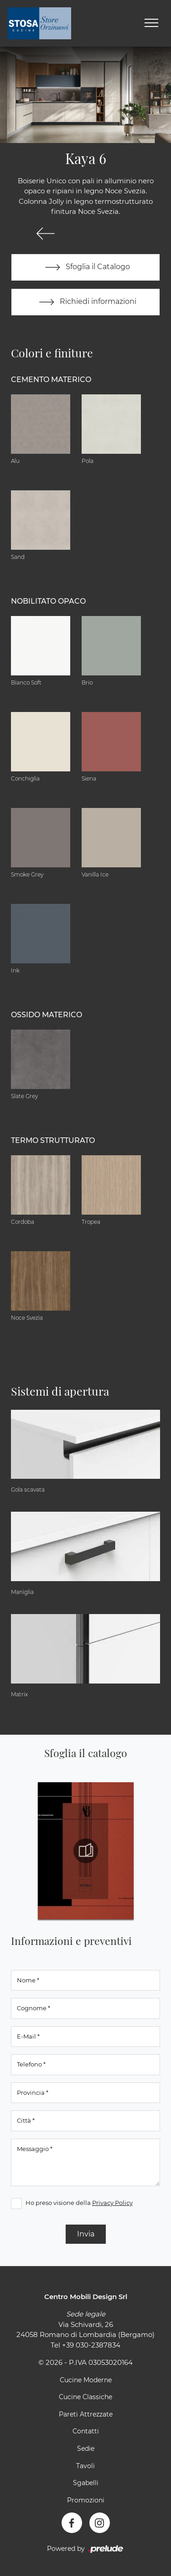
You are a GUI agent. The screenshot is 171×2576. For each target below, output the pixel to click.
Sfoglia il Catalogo (85, 267)
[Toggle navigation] (151, 23)
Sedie (85, 2448)
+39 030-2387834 (91, 2345)
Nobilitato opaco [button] (48, 601)
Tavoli (85, 2466)
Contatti (86, 2431)
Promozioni (85, 2500)
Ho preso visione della (79, 2202)
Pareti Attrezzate (86, 2414)
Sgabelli (85, 2483)
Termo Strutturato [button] (53, 1140)
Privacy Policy (112, 2202)
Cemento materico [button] (51, 379)
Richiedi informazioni (85, 302)
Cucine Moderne (86, 2380)
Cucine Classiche (85, 2397)
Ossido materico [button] (46, 1014)
